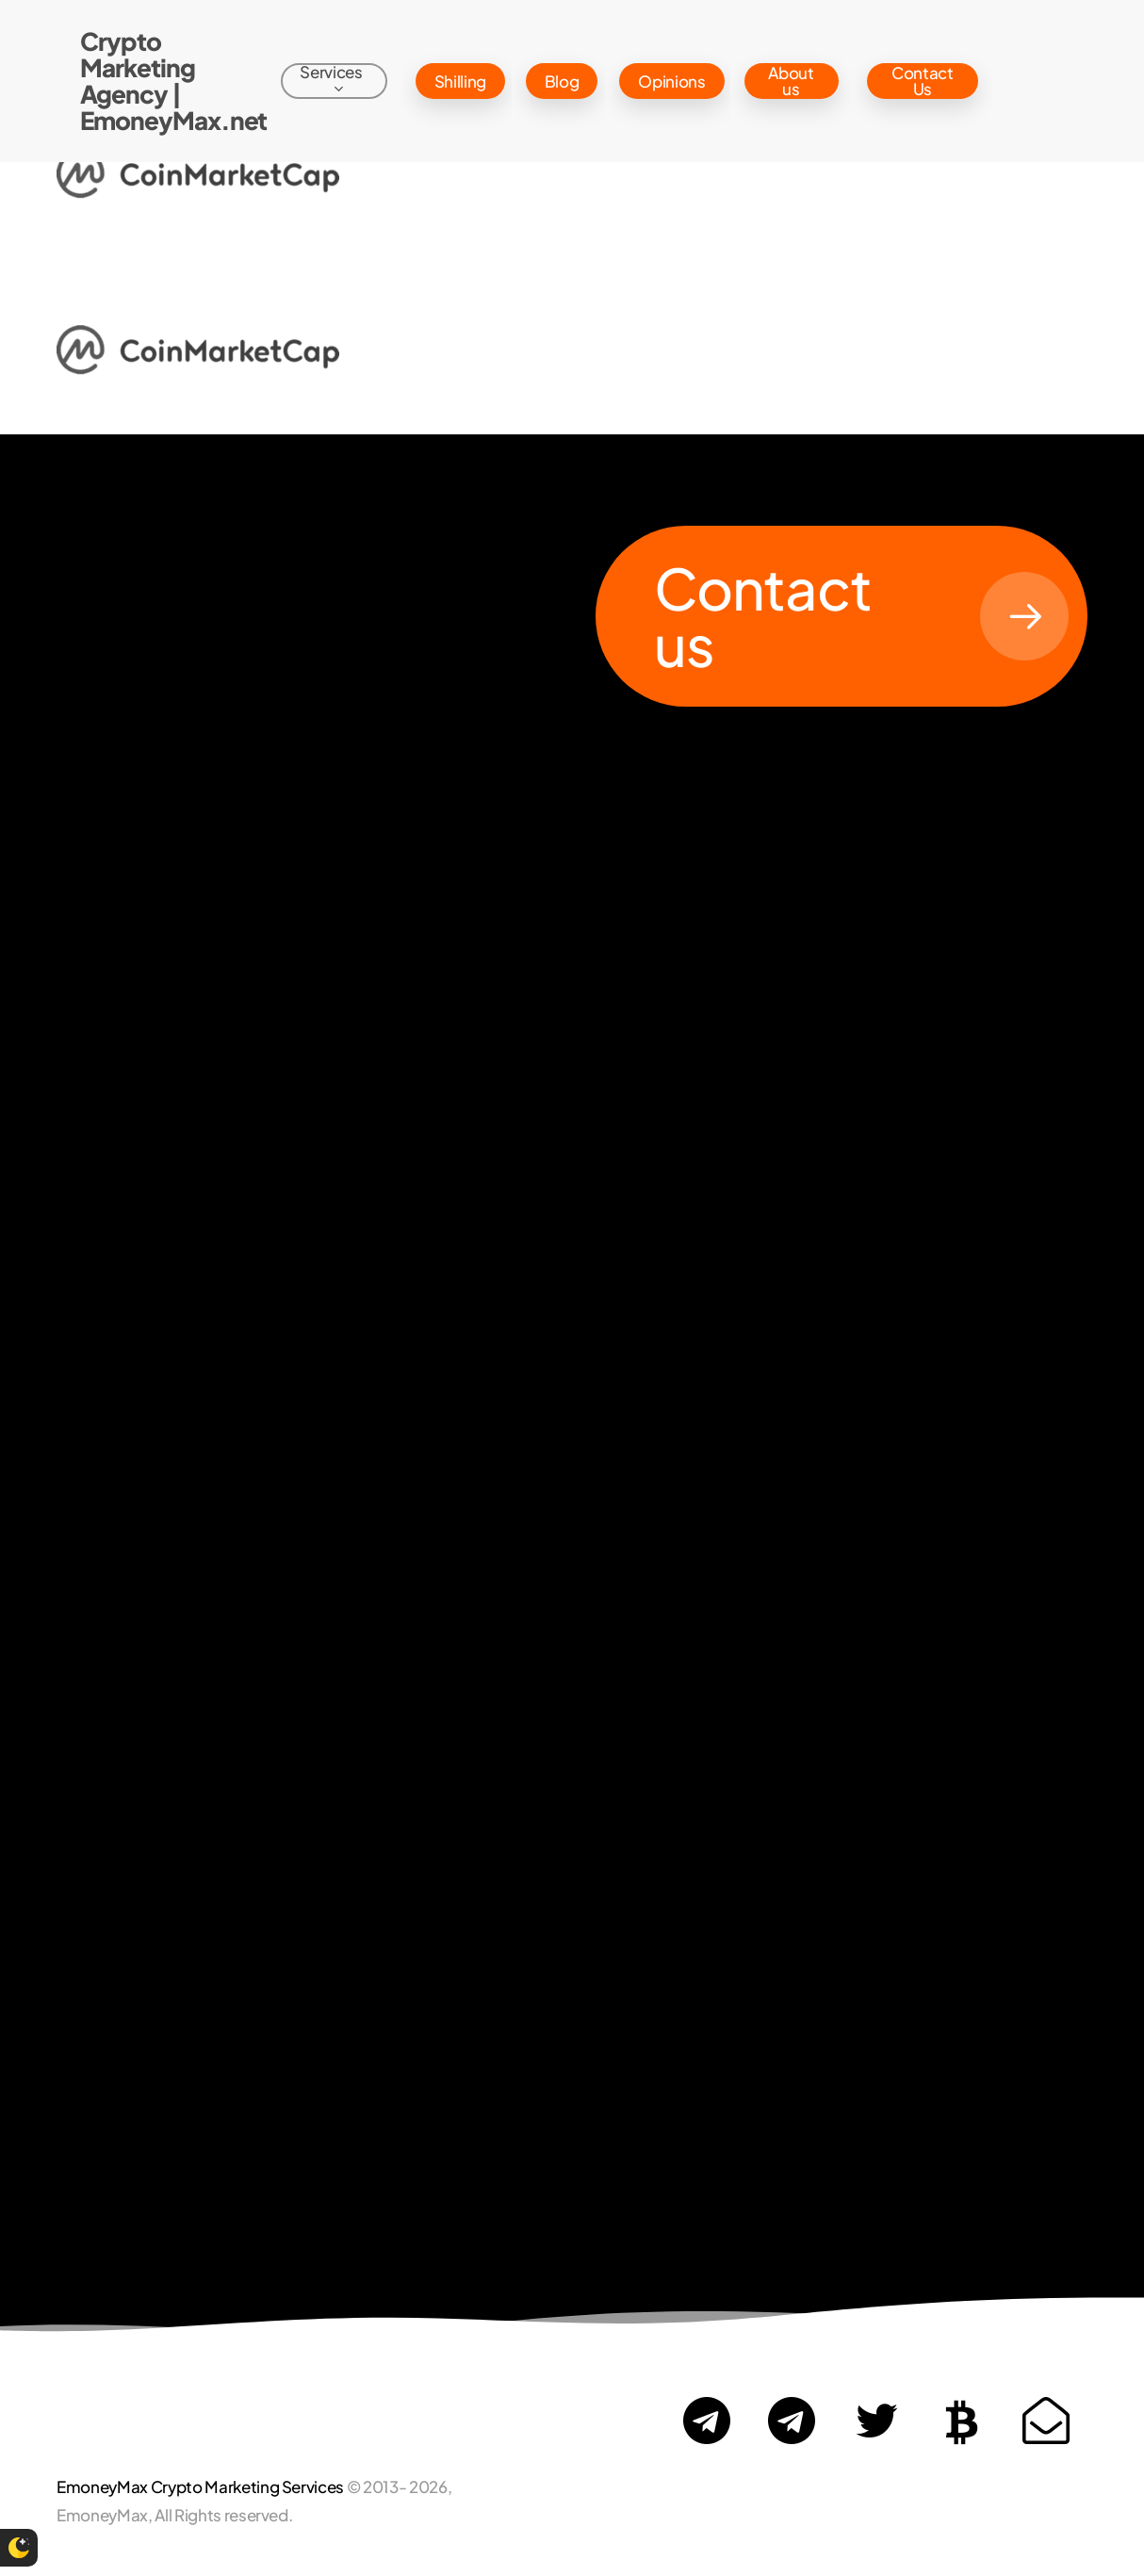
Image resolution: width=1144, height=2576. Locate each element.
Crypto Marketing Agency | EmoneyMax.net (173, 81)
